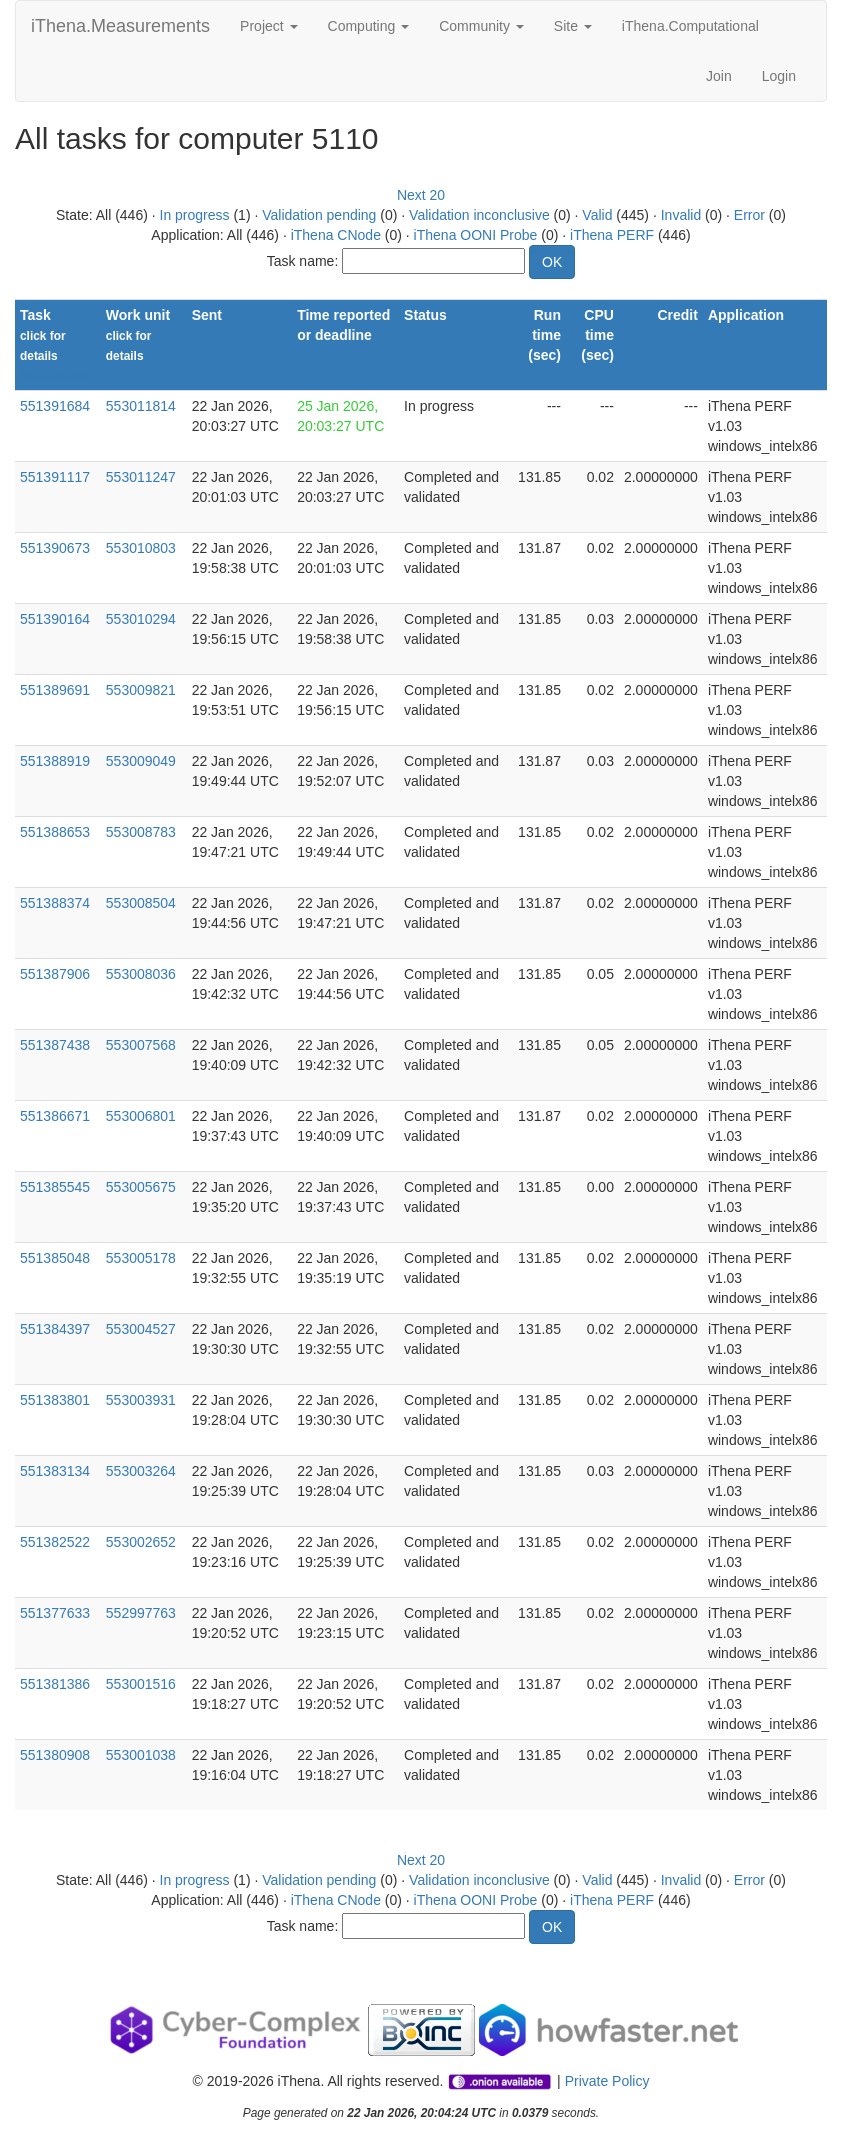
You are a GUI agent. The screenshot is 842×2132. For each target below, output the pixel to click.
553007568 (141, 1045)
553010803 (141, 548)
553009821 (141, 690)
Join (719, 76)
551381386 (55, 1684)
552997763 (141, 1613)
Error (749, 215)
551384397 (55, 1329)
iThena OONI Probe (476, 235)
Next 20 (421, 195)
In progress (195, 215)
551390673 (55, 548)
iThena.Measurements (120, 26)
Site (573, 26)
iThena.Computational (690, 26)
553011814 (141, 406)
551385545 (55, 1187)
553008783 (141, 832)
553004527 (141, 1329)
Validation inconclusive (479, 215)
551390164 (55, 619)
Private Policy (607, 2081)
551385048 (55, 1258)
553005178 (141, 1258)
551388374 (55, 903)
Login (779, 76)
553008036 (141, 974)
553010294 (141, 619)
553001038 (141, 1755)
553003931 (141, 1400)
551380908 (55, 1755)
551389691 (55, 690)
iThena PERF (612, 235)
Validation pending (319, 215)
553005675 (141, 1187)
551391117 (55, 477)
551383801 (55, 1400)
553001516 (141, 1684)
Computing (369, 26)
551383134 (55, 1471)
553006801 (141, 1116)
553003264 (141, 1471)
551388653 (55, 832)
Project (268, 26)
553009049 (141, 761)
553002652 (141, 1542)
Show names (56, 376)
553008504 (141, 903)
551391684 (55, 406)
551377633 (55, 1613)
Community (481, 26)
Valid (597, 215)
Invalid (681, 215)
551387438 (55, 1045)
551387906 (55, 974)
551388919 (55, 761)
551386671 (55, 1116)
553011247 (141, 477)
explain (317, 356)
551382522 (55, 1542)
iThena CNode (336, 235)
